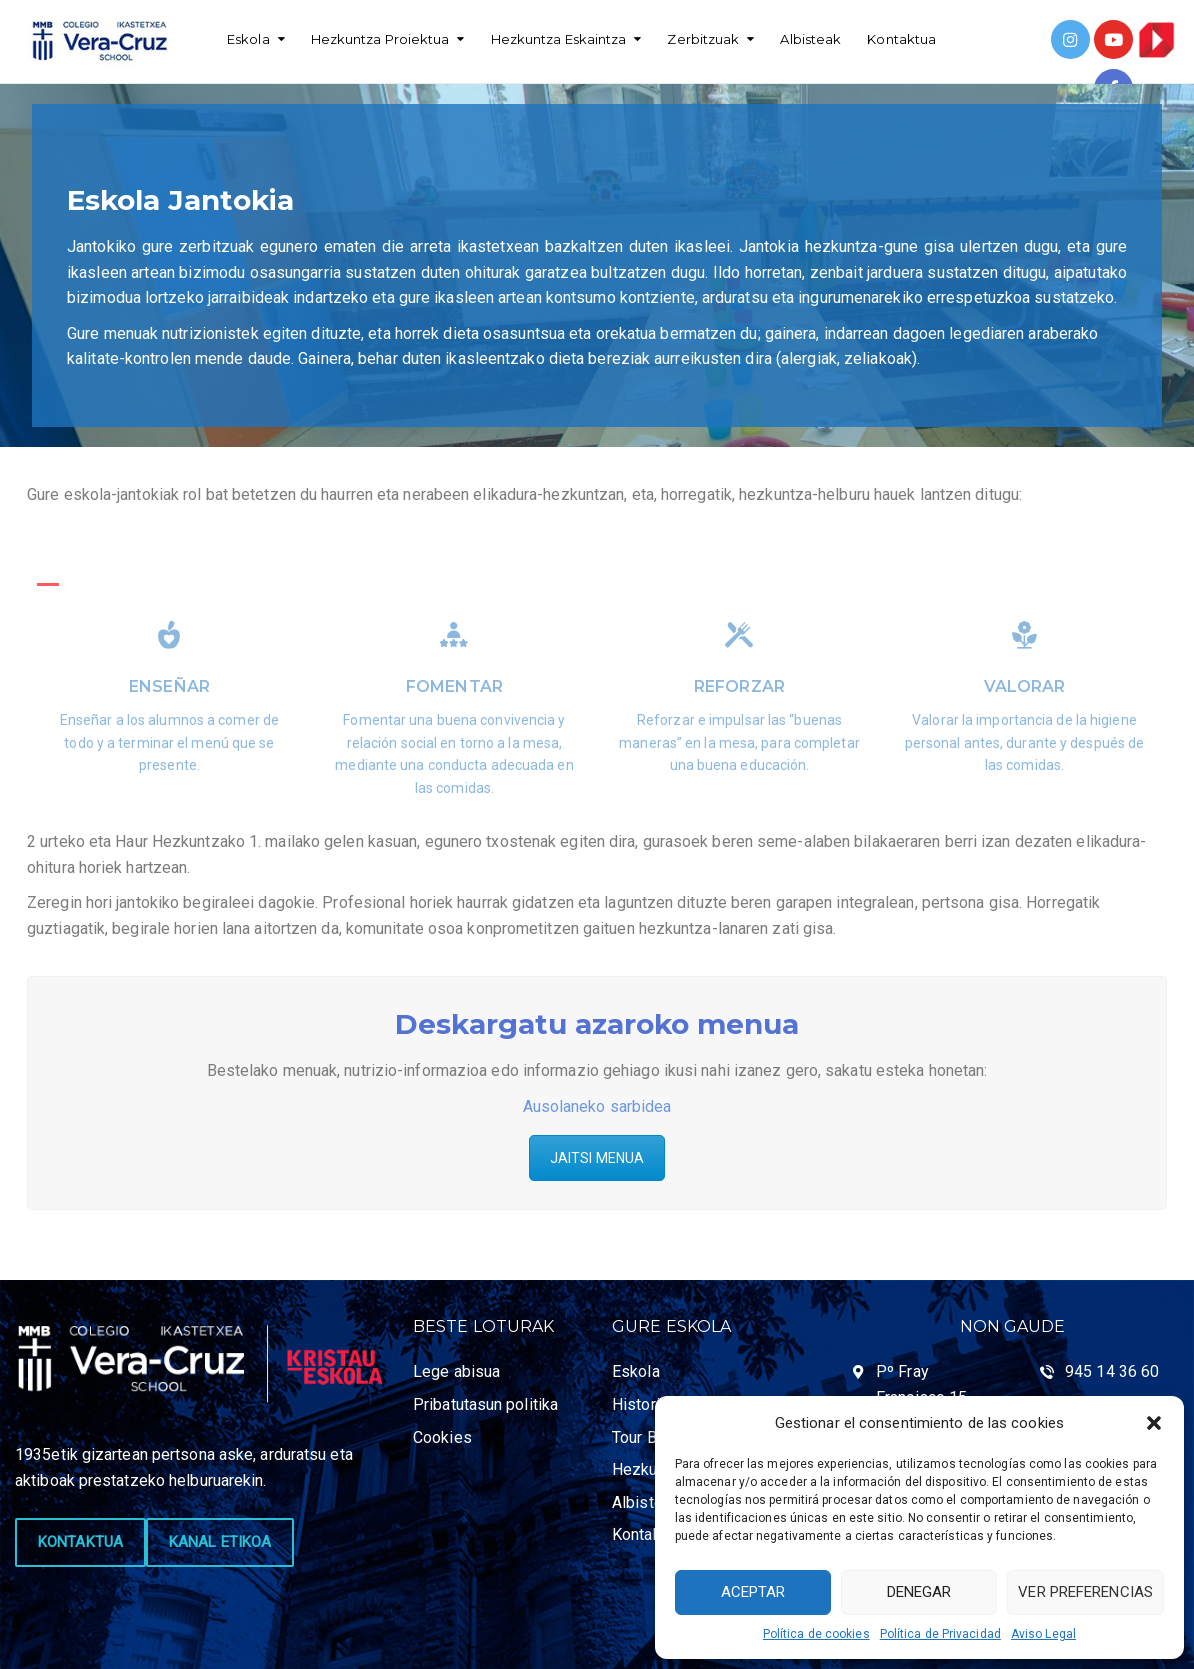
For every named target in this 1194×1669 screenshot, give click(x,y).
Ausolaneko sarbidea (597, 1106)
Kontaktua (901, 39)
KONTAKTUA (80, 1542)
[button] (1154, 1423)
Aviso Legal (1043, 1634)
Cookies (442, 1437)
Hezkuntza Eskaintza (559, 39)
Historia (640, 1404)
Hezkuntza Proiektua (380, 39)
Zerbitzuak (703, 39)
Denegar (919, 1592)
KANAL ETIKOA (220, 1542)
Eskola (248, 39)
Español (253, 90)
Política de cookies (816, 1634)
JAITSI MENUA (597, 1158)
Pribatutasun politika (485, 1404)
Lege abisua (456, 1371)
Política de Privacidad (940, 1634)
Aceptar (753, 1592)
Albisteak (810, 39)
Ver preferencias (1085, 1592)
